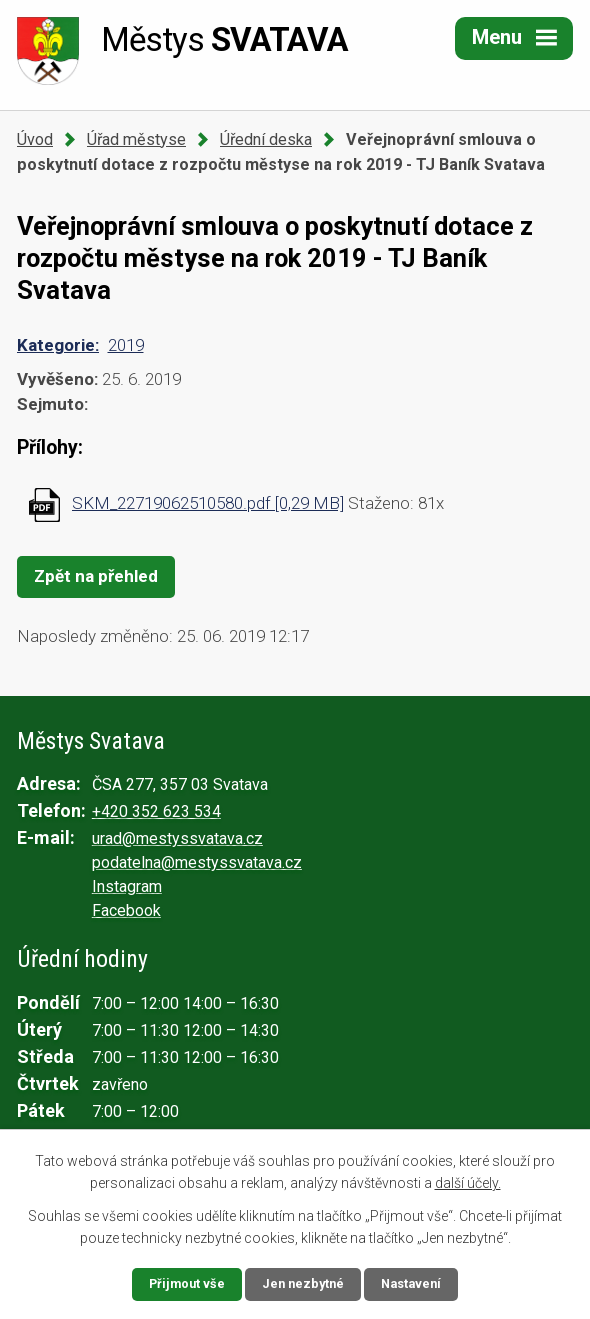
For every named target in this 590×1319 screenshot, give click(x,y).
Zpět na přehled (96, 576)
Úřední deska (266, 139)
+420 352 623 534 (156, 811)
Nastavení (417, 1283)
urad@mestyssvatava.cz (177, 838)
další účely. (468, 1181)
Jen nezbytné (303, 1283)
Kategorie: (58, 345)
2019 (126, 345)
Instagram (127, 886)
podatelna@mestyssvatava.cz (197, 862)
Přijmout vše (181, 1283)
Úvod (35, 139)
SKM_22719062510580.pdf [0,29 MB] (208, 503)
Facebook (126, 910)
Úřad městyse (136, 139)
